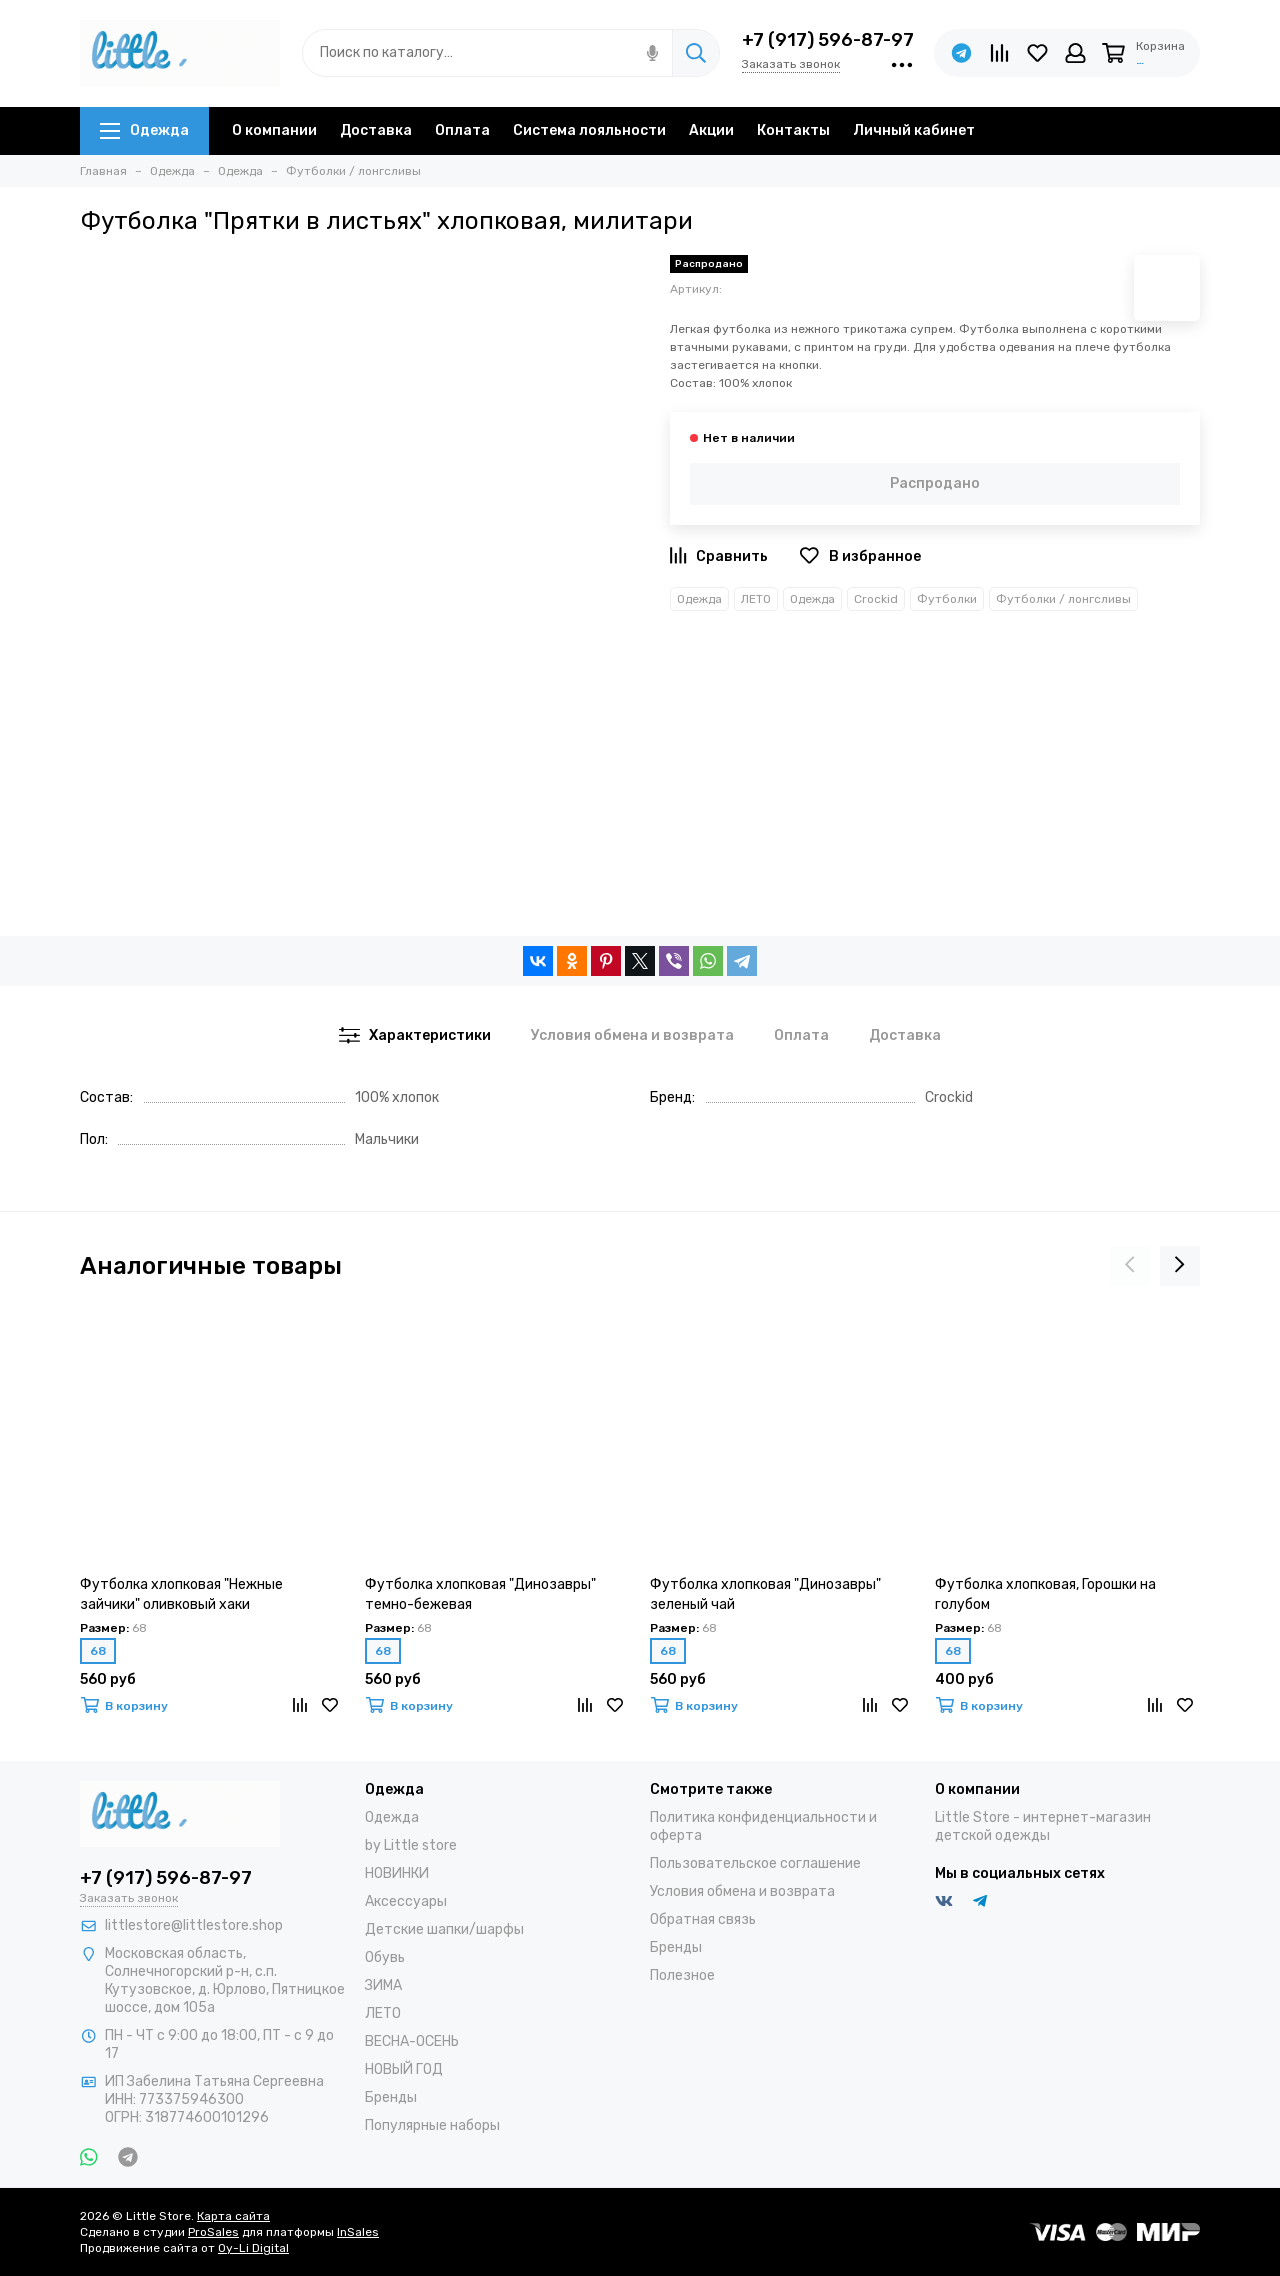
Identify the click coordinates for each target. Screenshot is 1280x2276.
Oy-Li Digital (253, 2248)
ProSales (213, 2232)
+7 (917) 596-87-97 (828, 40)
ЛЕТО (756, 599)
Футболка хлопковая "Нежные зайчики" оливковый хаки (181, 1594)
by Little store (411, 1845)
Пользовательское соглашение (755, 1863)
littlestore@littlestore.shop (194, 1925)
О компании (274, 130)
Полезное (682, 1975)
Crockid (876, 599)
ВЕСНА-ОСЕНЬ (412, 2041)
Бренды (391, 2097)
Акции (711, 130)
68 (98, 1651)
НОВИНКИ (397, 1873)
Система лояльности (589, 130)
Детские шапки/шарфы (444, 1929)
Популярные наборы (432, 2125)
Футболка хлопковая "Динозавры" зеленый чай (765, 1594)
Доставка (376, 130)
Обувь (385, 1957)
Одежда (144, 130)
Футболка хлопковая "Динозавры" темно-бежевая (480, 1594)
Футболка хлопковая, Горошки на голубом (1045, 1594)
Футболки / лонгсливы (1063, 599)
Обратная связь (703, 1919)
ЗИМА (383, 1985)
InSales (358, 2232)
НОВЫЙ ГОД (404, 2069)
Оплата (462, 130)
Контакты (793, 130)
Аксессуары (406, 1901)
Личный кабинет (914, 130)
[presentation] (1130, 1266)
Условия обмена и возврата (742, 1891)
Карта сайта (233, 2216)
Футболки (947, 599)
